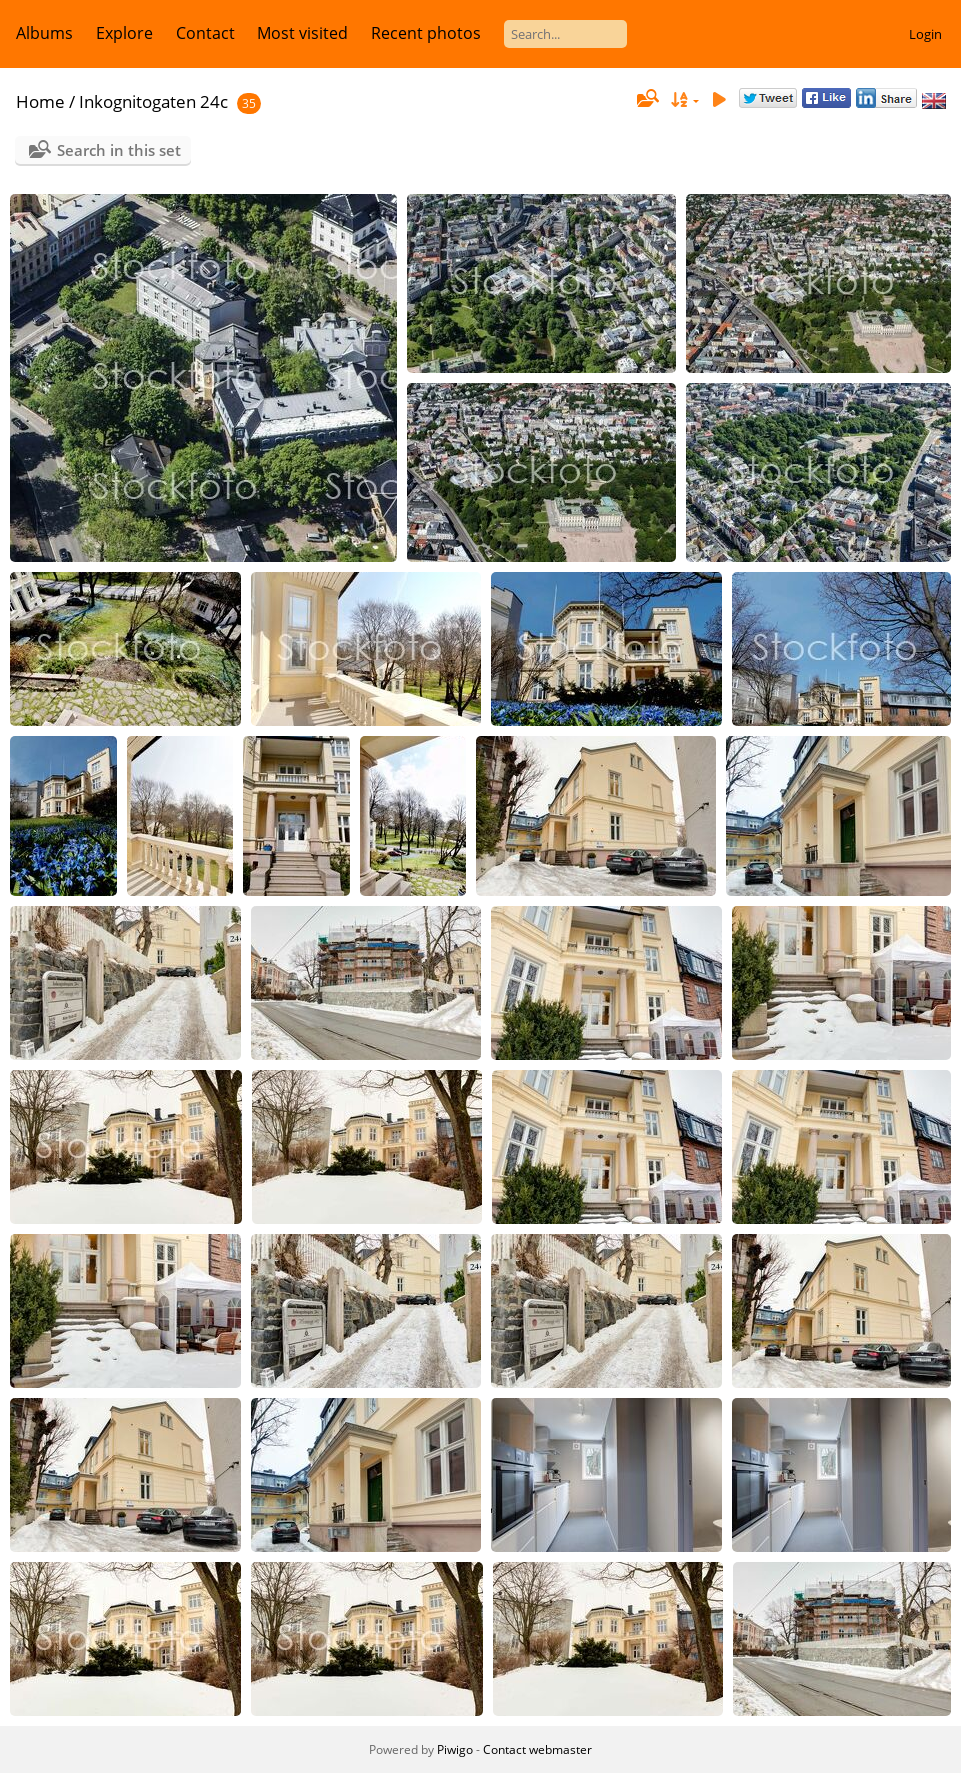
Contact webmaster (537, 1749)
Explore (124, 33)
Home (40, 101)
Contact (205, 33)
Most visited (302, 33)
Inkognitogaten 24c (153, 101)
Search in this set (119, 150)
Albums (44, 33)
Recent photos (426, 33)
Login (925, 34)
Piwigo (455, 1749)
